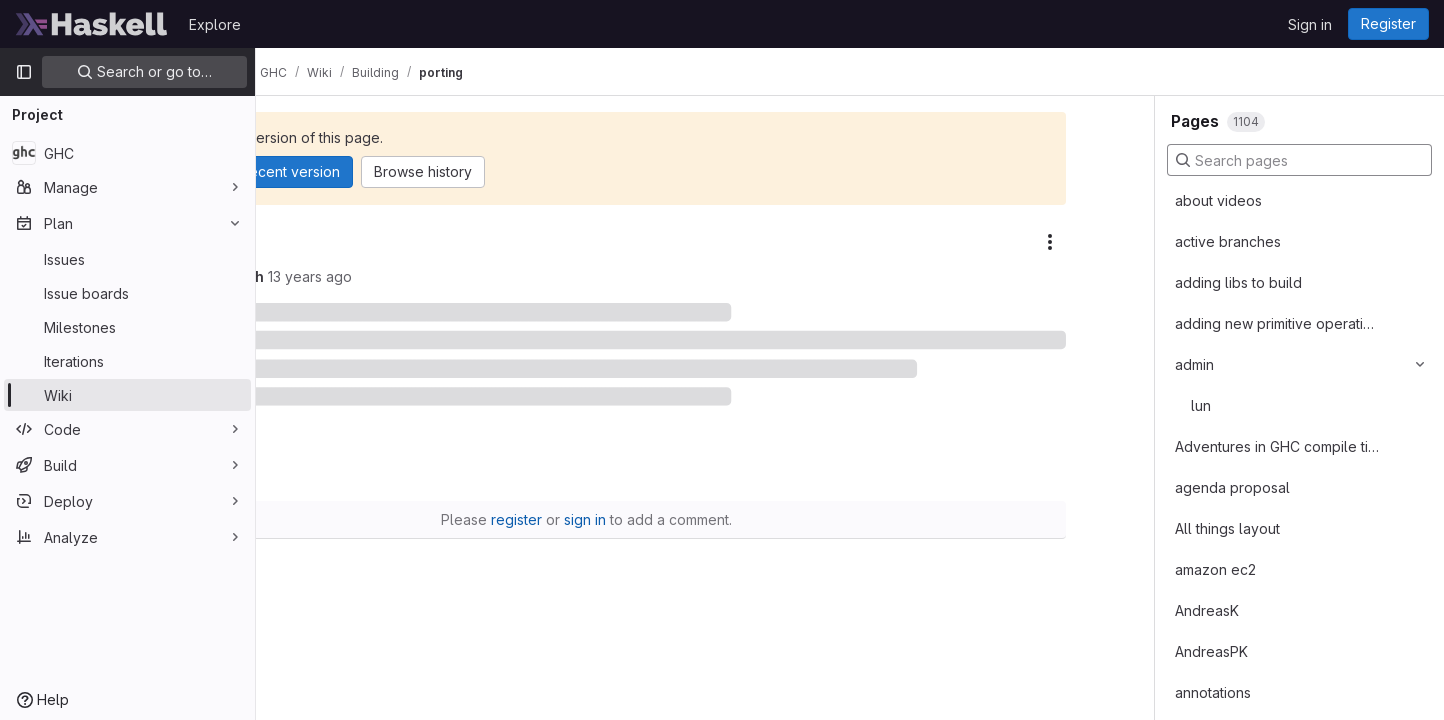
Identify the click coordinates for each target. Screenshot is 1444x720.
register (635, 504)
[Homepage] (92, 24)
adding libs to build (1238, 282)
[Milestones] (127, 327)
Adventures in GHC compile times (1277, 446)
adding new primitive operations (1277, 323)
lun (1201, 405)
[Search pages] (1299, 160)
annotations (1213, 692)
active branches (1228, 241)
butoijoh (407, 276)
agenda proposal (1232, 487)
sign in (704, 504)
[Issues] (127, 259)
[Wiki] (127, 395)
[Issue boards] (127, 293)
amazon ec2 (1215, 569)
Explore (215, 24)
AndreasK (1207, 610)
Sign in (1310, 24)
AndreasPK (1211, 651)
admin (1194, 364)
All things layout (1227, 528)
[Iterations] (127, 361)
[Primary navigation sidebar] (24, 72)
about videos (1218, 200)
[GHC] (127, 153)
